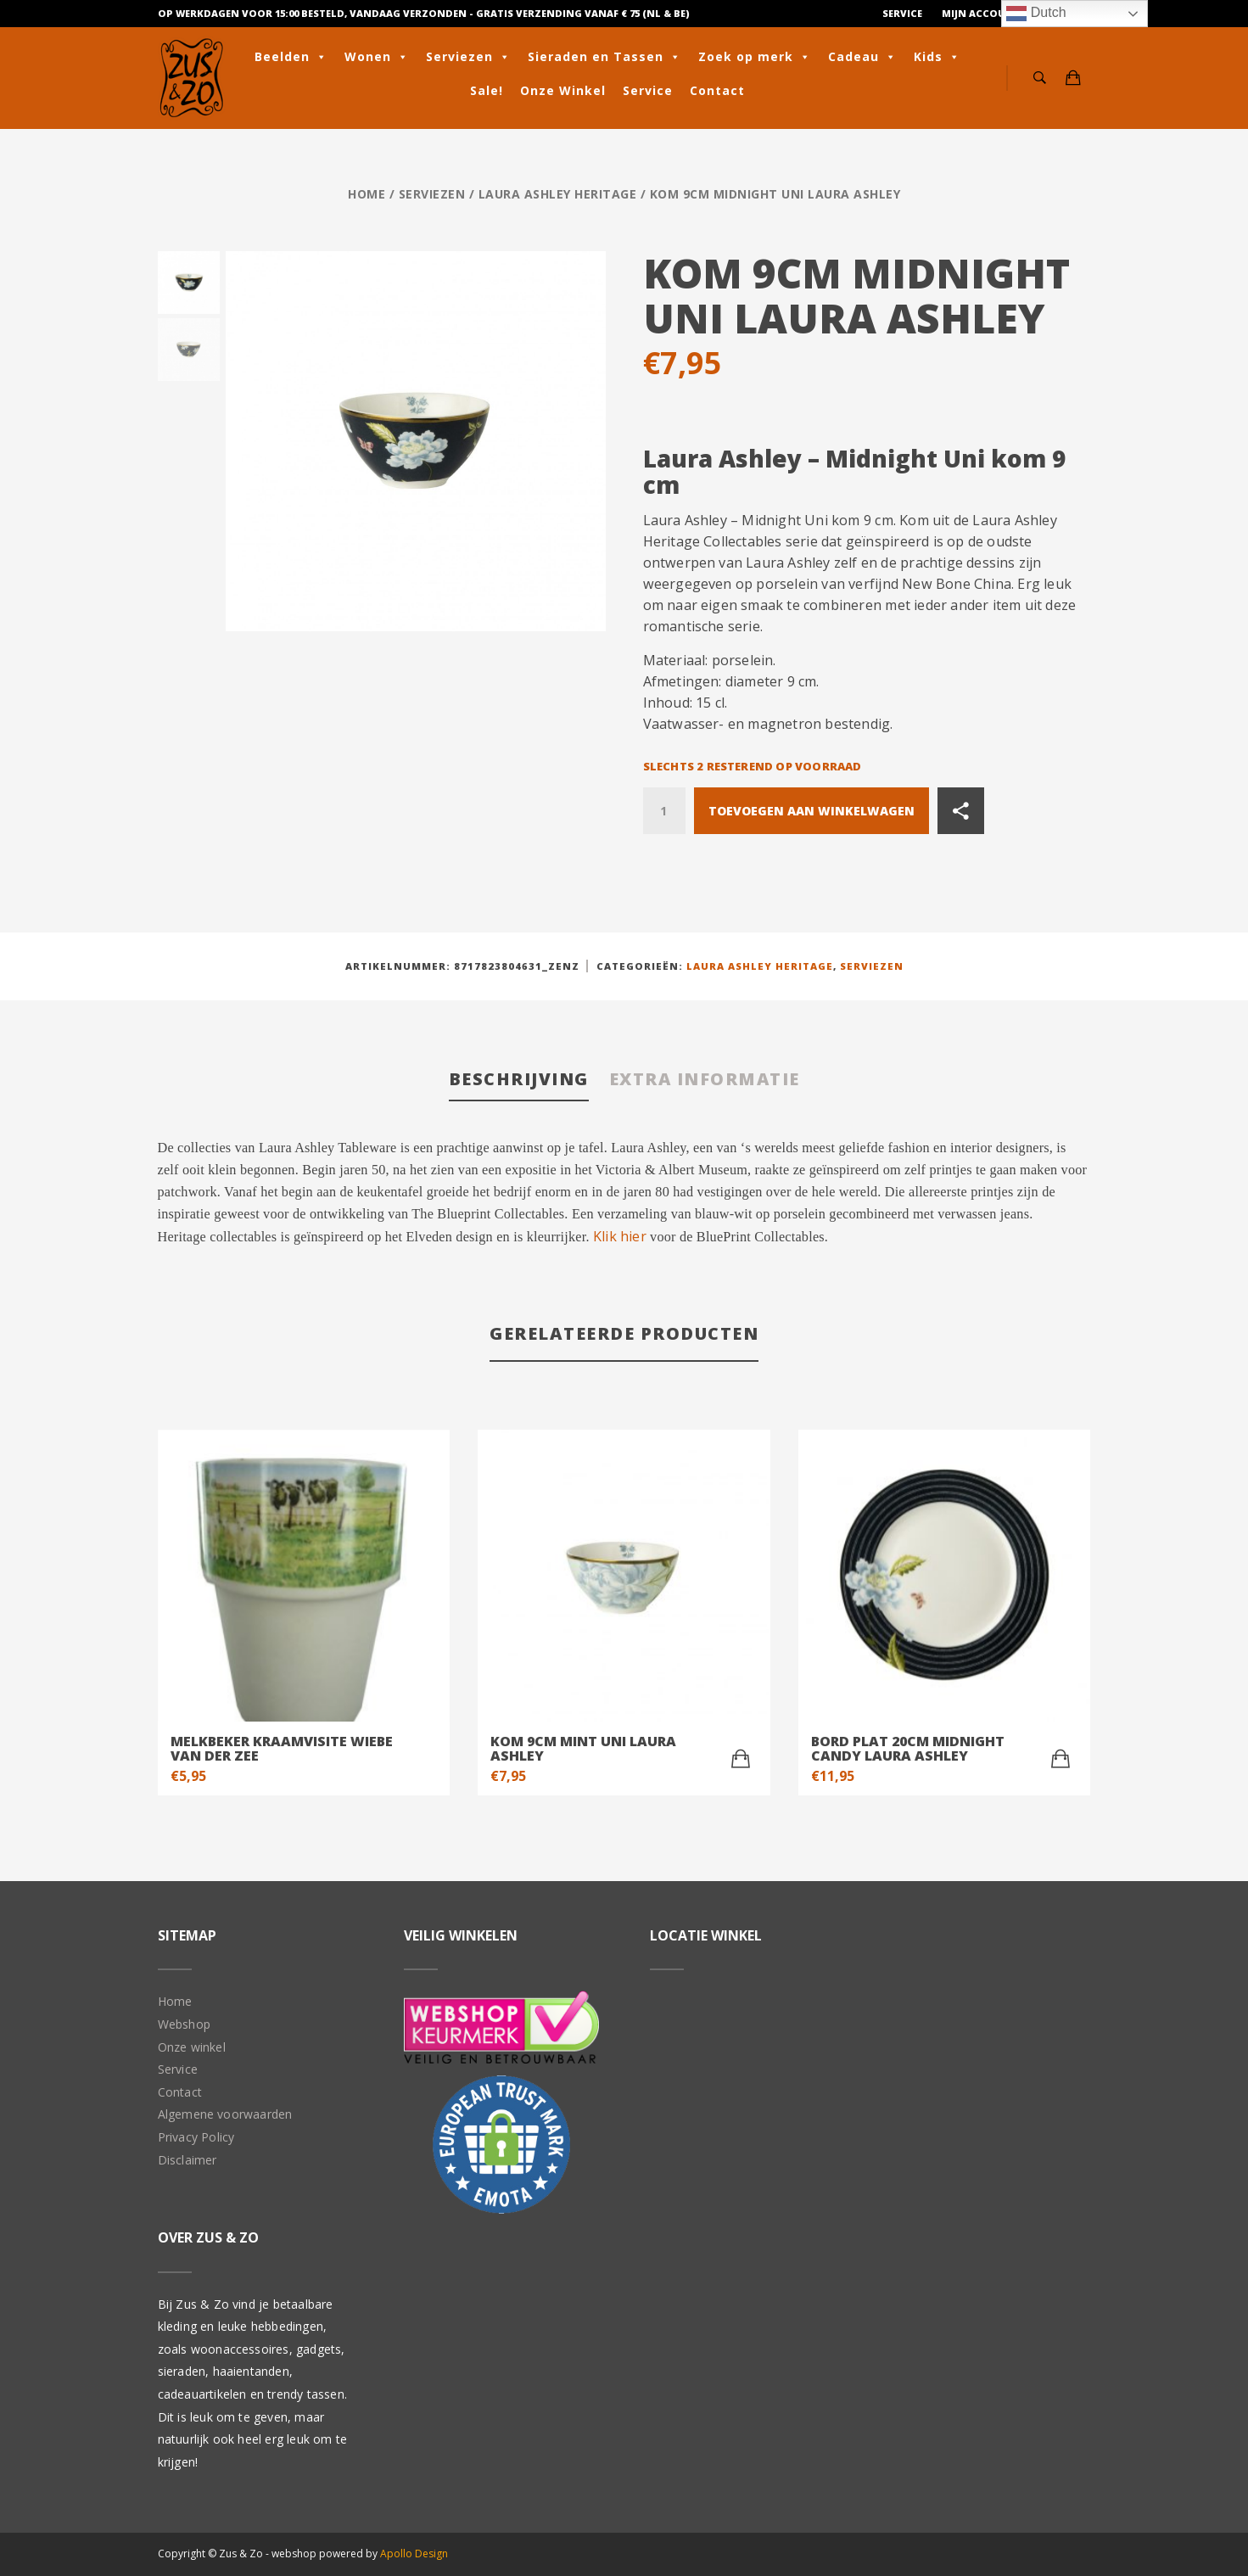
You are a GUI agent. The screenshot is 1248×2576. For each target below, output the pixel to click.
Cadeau (862, 57)
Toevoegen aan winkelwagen (811, 811)
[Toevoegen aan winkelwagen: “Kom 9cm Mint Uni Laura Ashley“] (740, 1759)
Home (366, 194)
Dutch (1036, 13)
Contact (717, 90)
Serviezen (468, 57)
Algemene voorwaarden (225, 2114)
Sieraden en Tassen (604, 57)
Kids (937, 57)
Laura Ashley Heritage (557, 194)
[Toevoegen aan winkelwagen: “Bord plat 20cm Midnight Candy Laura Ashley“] (1060, 1759)
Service (902, 13)
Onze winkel (192, 2047)
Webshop (184, 2024)
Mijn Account (981, 13)
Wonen (376, 57)
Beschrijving (518, 1078)
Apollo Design (414, 2554)
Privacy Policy (196, 2137)
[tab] (518, 1080)
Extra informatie (704, 1078)
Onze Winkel (563, 90)
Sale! (486, 90)
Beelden (291, 57)
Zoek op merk (754, 57)
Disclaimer (187, 2160)
